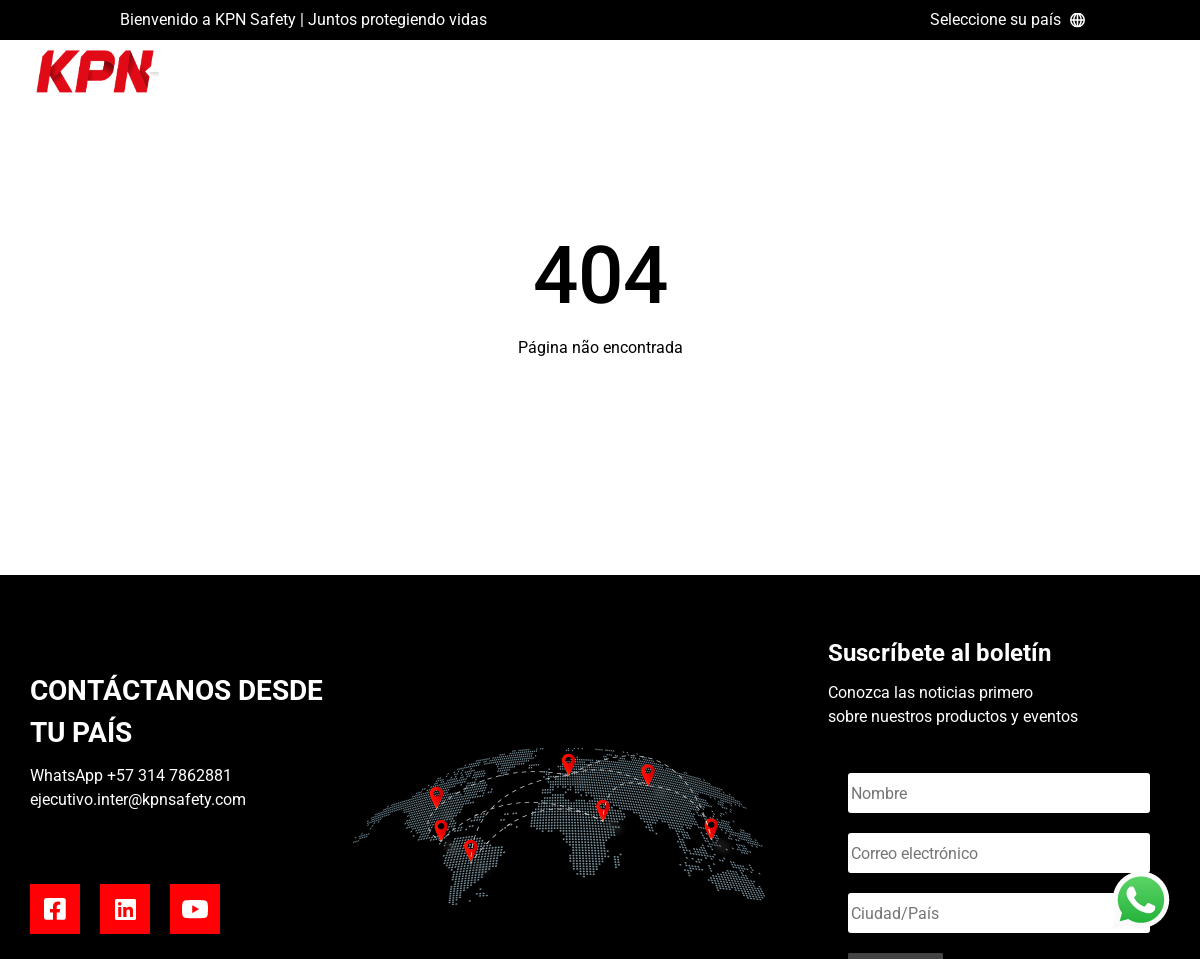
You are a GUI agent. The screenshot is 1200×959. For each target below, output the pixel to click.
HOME (961, 78)
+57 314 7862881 (169, 775)
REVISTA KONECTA (1125, 78)
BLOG (1021, 78)
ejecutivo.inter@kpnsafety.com (138, 799)
